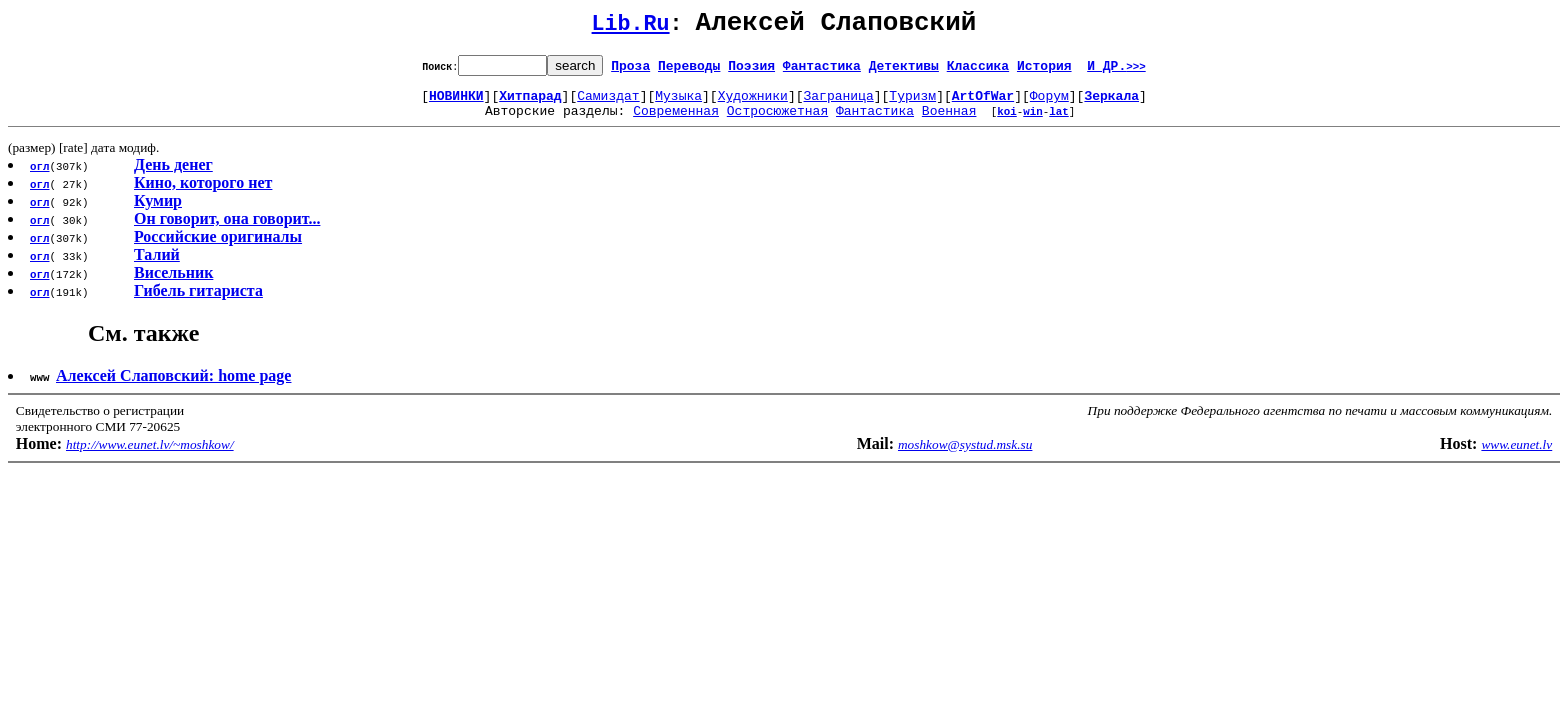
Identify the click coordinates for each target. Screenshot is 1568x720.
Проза (630, 71)
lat (1059, 122)
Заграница (839, 104)
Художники (753, 104)
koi (1007, 122)
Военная (949, 122)
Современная (676, 122)
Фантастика (822, 71)
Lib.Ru (631, 27)
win (1033, 122)
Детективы (904, 71)
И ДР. (1116, 71)
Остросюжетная (777, 122)
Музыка (678, 104)
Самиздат (608, 104)
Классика (978, 71)
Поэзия (751, 71)
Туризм (912, 104)
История (1044, 71)
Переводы (689, 71)
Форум (1049, 104)
